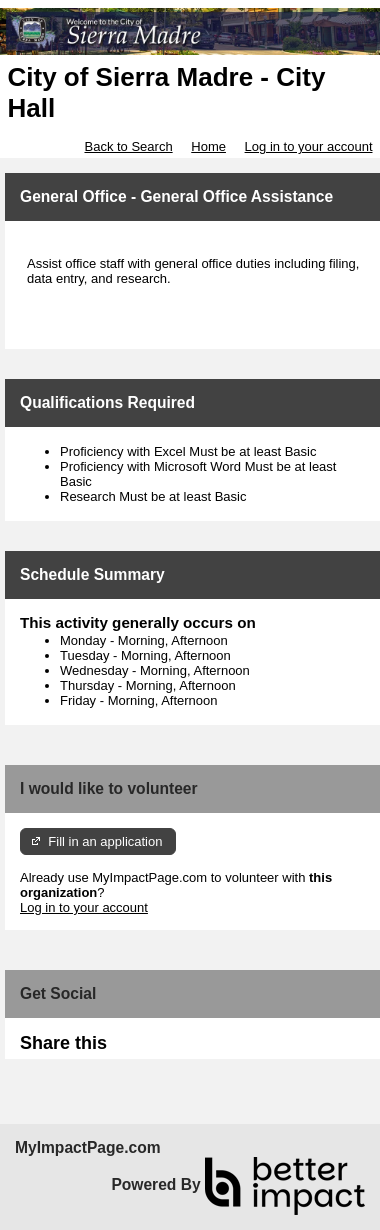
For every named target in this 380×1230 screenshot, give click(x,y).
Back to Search (128, 146)
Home (208, 146)
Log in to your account (309, 146)
